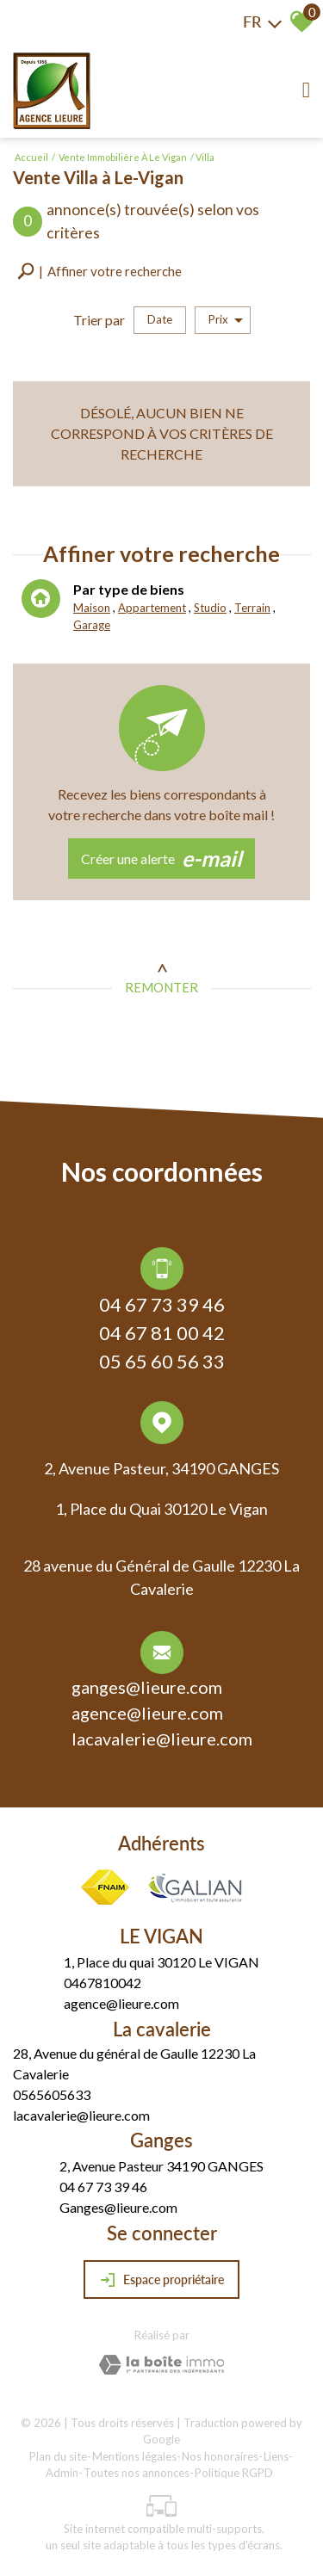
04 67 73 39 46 (162, 1307)
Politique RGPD (234, 2473)
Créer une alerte (161, 859)
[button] (99, 271)
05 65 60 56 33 (162, 1363)
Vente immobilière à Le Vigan (123, 157)
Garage (92, 626)
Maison (92, 609)
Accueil (31, 157)
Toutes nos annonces (136, 2473)
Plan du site (58, 2456)
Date (159, 319)
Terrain (251, 609)
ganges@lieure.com (146, 1689)
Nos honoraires (220, 2456)
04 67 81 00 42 (162, 1335)
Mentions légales (134, 2456)
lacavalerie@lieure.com (161, 1741)
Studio (210, 609)
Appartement (152, 609)
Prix (225, 319)
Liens (276, 2456)
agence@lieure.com (147, 1715)
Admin (62, 2473)
